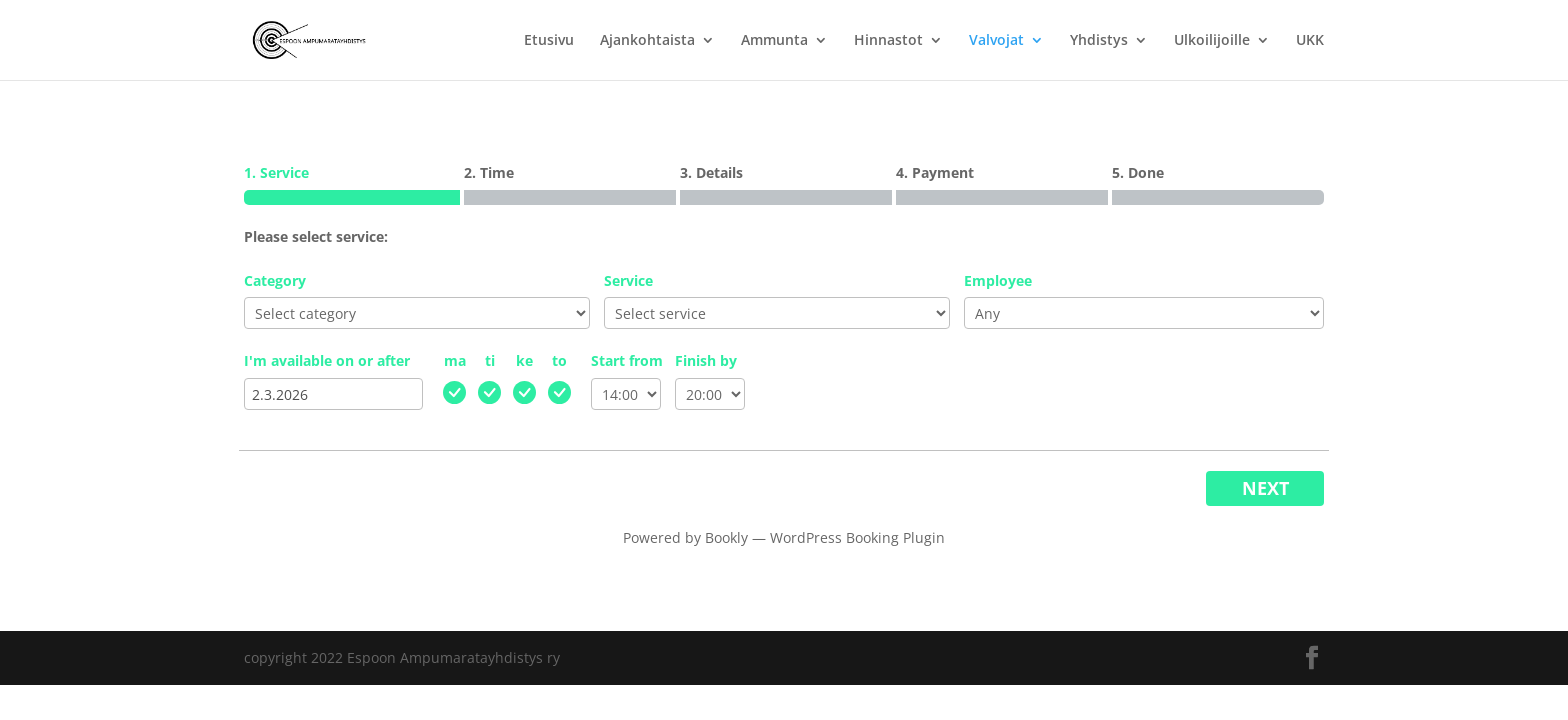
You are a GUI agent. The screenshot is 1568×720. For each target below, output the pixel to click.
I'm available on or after (327, 360)
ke (524, 360)
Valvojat (996, 41)
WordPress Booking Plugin (857, 537)
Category (275, 280)
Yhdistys (1099, 41)
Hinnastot (888, 41)
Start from (627, 360)
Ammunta (774, 41)
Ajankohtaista (647, 41)
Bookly (726, 537)
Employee (998, 280)
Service (628, 280)
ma (455, 360)
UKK (1310, 41)
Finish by (706, 360)
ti (490, 360)
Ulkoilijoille (1212, 41)
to (559, 360)
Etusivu (549, 41)
